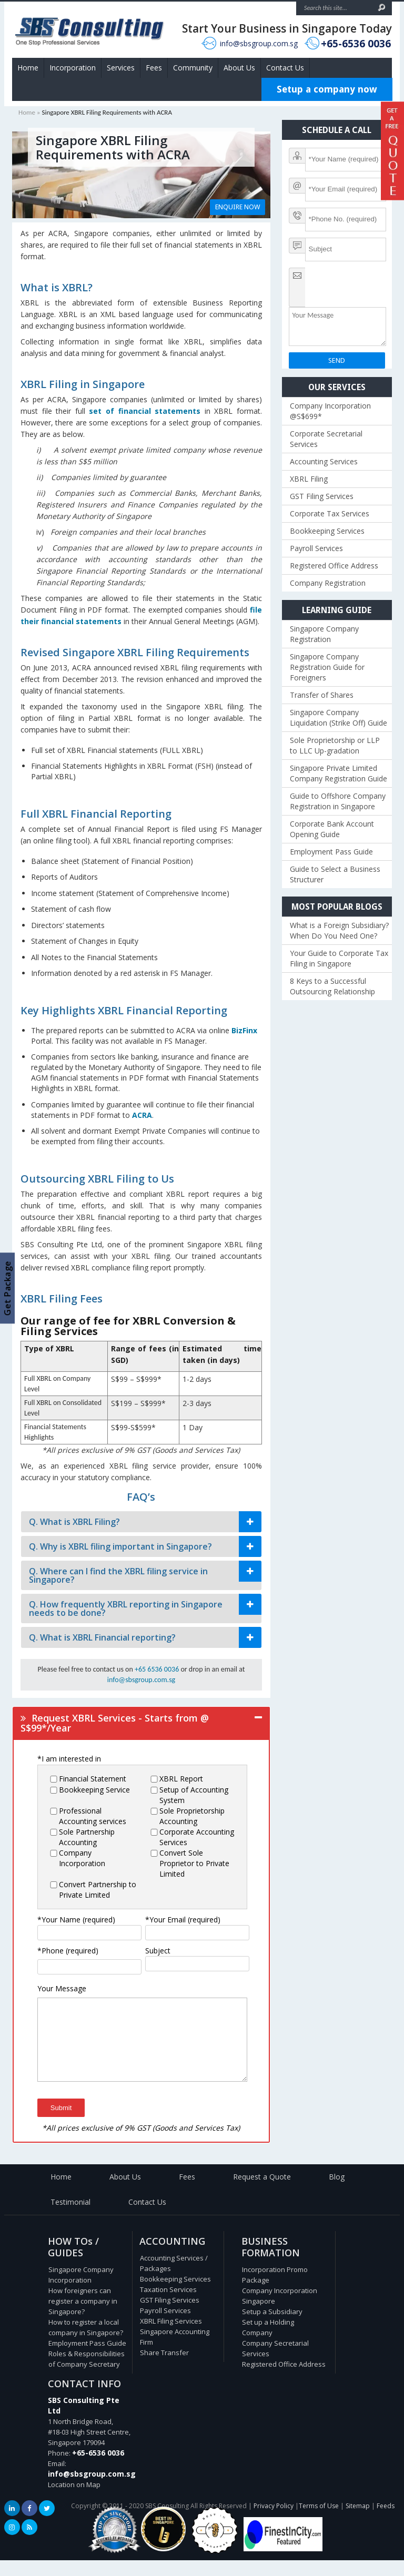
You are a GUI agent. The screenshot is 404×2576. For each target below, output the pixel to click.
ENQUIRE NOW (237, 207)
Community (193, 68)
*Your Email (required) (182, 1920)
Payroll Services (316, 548)
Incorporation (72, 68)
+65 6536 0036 (157, 1669)
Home (27, 68)
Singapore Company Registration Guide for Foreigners (327, 667)
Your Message (61, 1988)
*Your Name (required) (76, 1920)
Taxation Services (168, 2305)
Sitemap (358, 2521)
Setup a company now (327, 89)
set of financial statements (144, 411)
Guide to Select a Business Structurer (335, 874)
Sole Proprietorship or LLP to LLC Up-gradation (335, 745)
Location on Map (74, 2500)
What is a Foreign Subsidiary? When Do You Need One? (339, 930)
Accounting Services (324, 461)
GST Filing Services (322, 496)
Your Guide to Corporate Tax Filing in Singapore (339, 958)
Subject (157, 1951)
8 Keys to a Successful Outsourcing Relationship (332, 986)
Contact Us (285, 68)
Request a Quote (262, 2192)
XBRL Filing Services (171, 2336)
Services (121, 68)
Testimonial (70, 2218)
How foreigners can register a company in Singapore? (82, 2317)
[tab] (141, 1521)
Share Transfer (164, 2368)
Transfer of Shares (322, 695)
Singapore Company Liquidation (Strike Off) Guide (338, 717)
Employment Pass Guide (331, 852)
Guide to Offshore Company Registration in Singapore (338, 801)
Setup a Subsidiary (272, 2327)
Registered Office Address (334, 566)
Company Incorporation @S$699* (330, 411)
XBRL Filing (309, 479)
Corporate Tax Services (329, 513)
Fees (154, 68)
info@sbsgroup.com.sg (259, 43)
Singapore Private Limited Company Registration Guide (338, 773)
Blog (337, 2192)
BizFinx (244, 1030)
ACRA (142, 1115)
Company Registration (328, 583)
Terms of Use (319, 2521)
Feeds (386, 2521)
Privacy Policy (274, 2521)
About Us (239, 68)
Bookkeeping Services (327, 531)
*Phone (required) (67, 1951)
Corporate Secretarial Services (326, 439)
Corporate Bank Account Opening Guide (332, 829)
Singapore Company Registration (324, 634)
